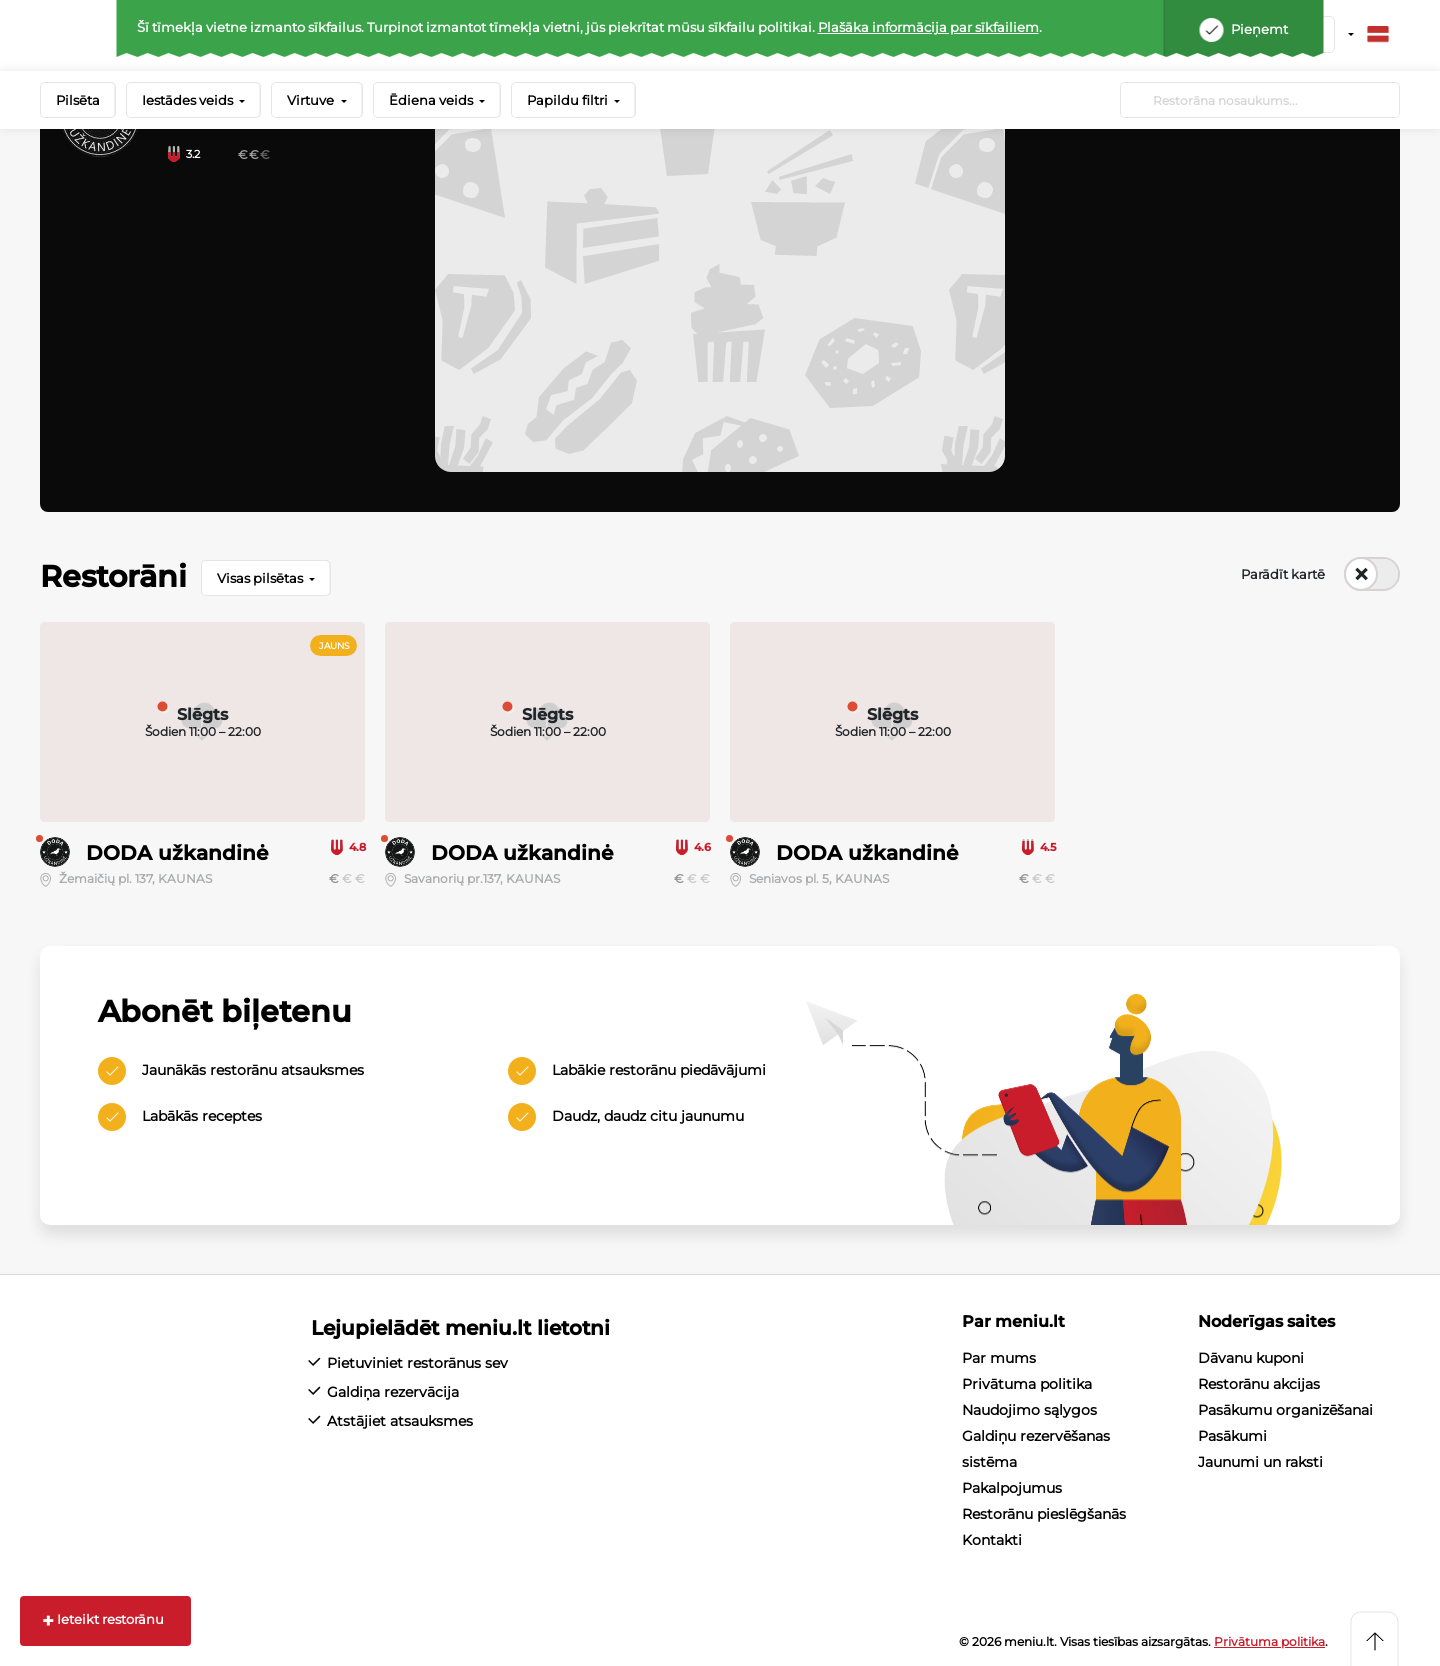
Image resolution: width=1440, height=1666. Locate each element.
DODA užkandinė (177, 853)
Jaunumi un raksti (1260, 1462)
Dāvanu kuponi (1251, 1358)
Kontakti (992, 1540)
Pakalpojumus (1012, 1488)
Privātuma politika (1027, 1384)
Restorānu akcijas (1259, 1384)
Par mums (999, 1358)
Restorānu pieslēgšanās (1044, 1514)
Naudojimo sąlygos (1029, 1410)
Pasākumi (1232, 1436)
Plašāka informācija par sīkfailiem (928, 27)
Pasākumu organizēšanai (1285, 1410)
